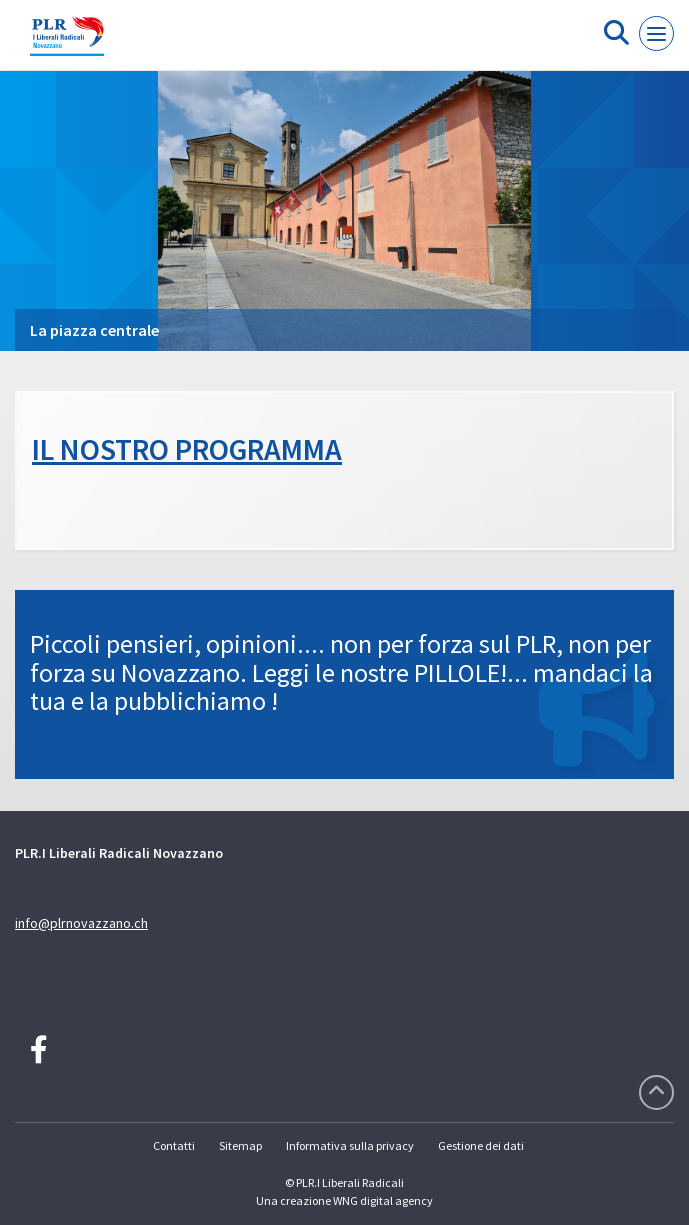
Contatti (174, 1145)
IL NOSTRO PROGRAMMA (187, 449)
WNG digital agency (383, 1200)
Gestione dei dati (481, 1145)
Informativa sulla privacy (350, 1145)
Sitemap (240, 1145)
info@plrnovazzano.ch (81, 923)
